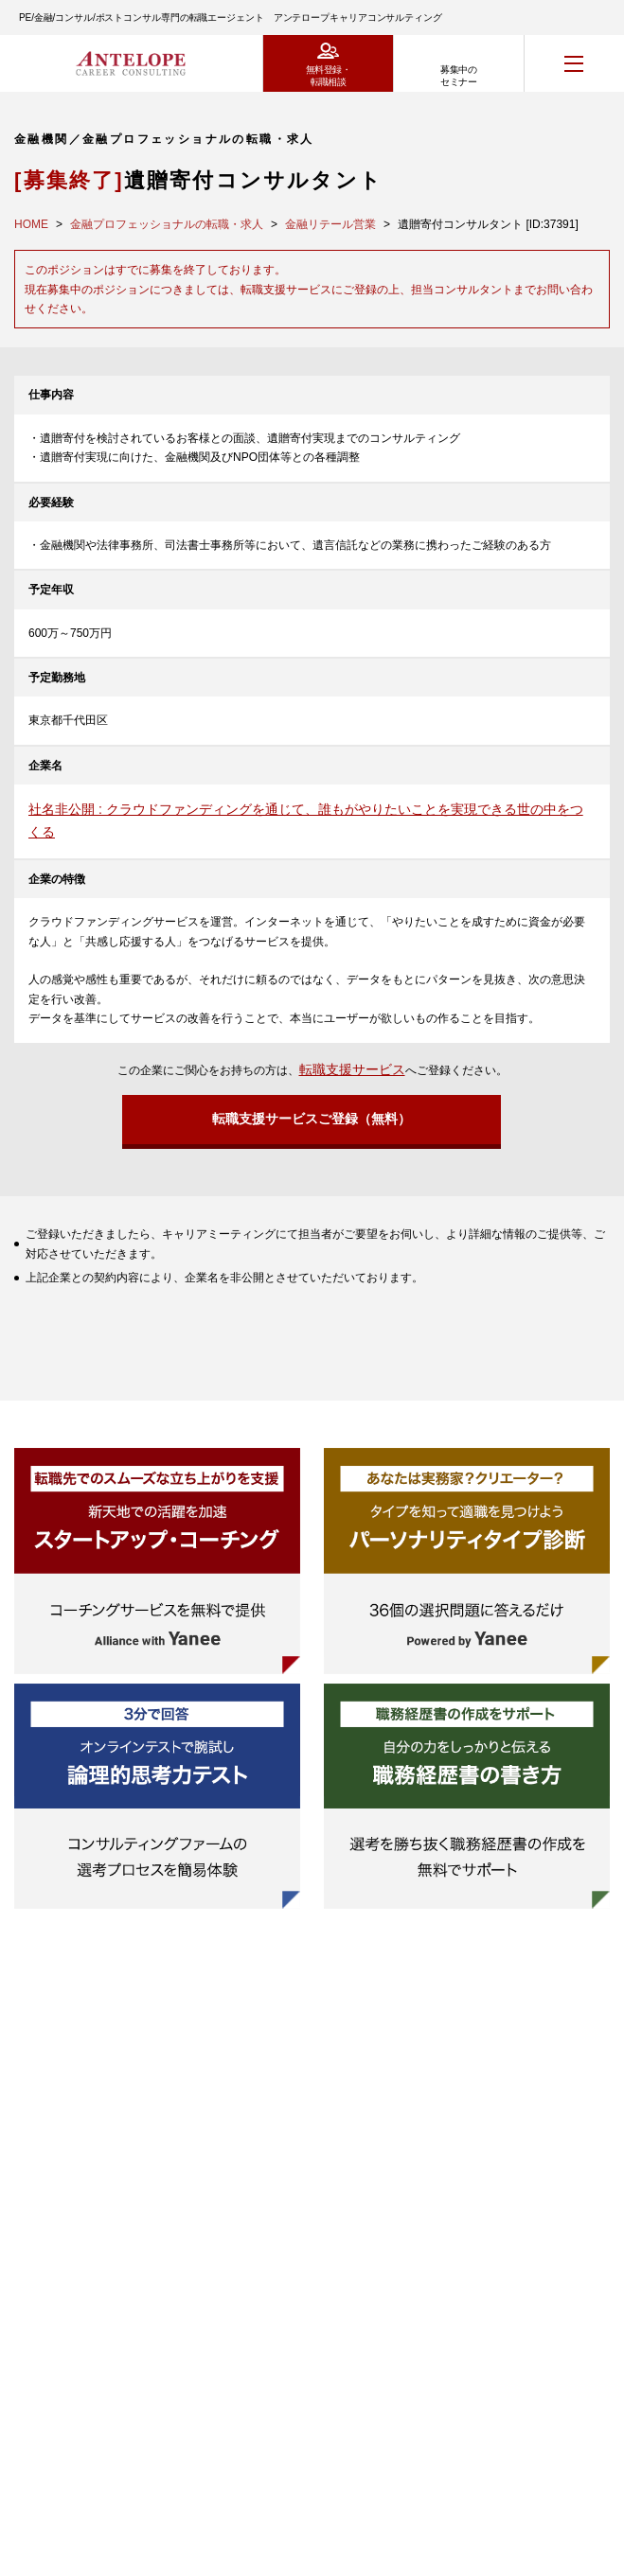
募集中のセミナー (458, 75)
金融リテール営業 (330, 224)
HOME (31, 224)
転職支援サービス (352, 1069)
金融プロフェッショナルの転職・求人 (166, 224)
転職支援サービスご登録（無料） (311, 1118)
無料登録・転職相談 (328, 75)
